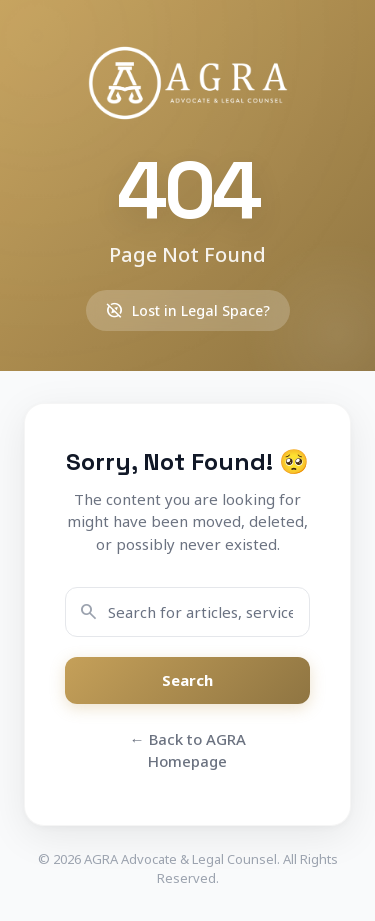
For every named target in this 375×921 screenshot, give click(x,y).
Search (187, 680)
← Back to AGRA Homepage (188, 750)
